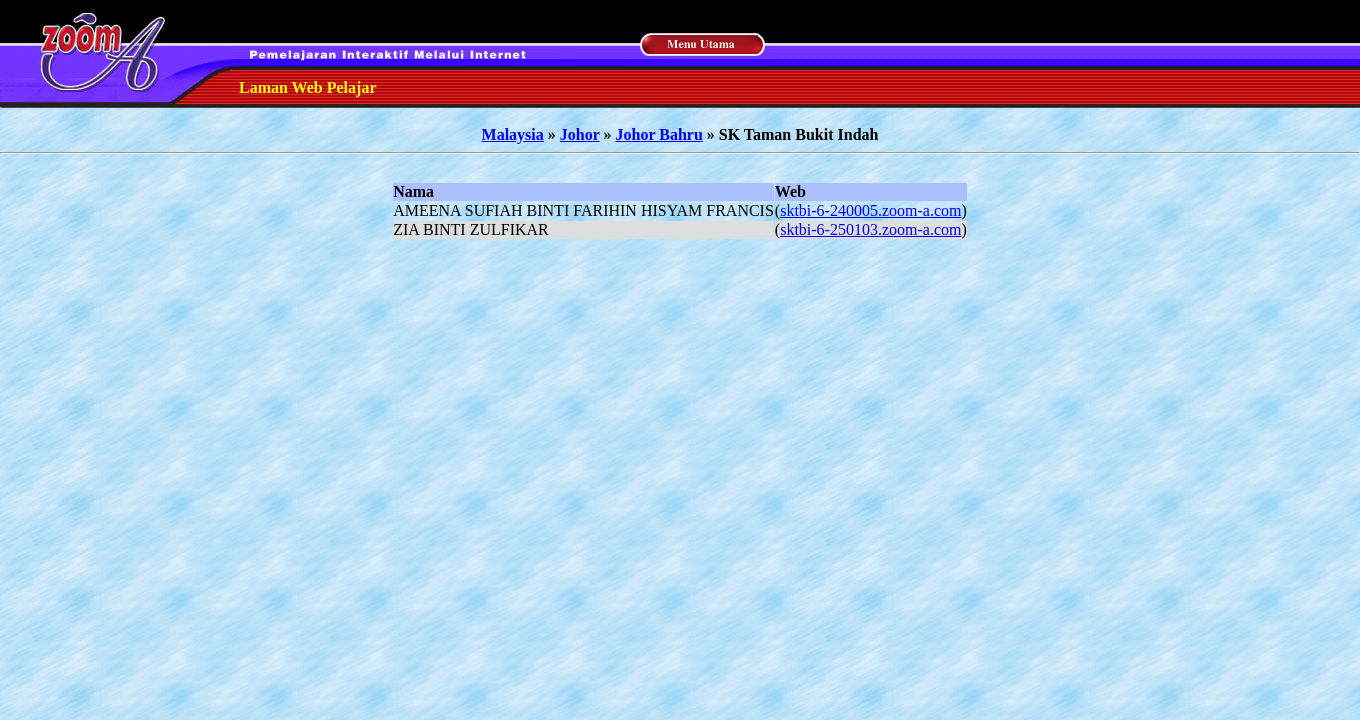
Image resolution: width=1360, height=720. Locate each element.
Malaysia (513, 134)
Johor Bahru (659, 134)
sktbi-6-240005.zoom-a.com (870, 210)
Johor (580, 134)
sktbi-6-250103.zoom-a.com (870, 229)
